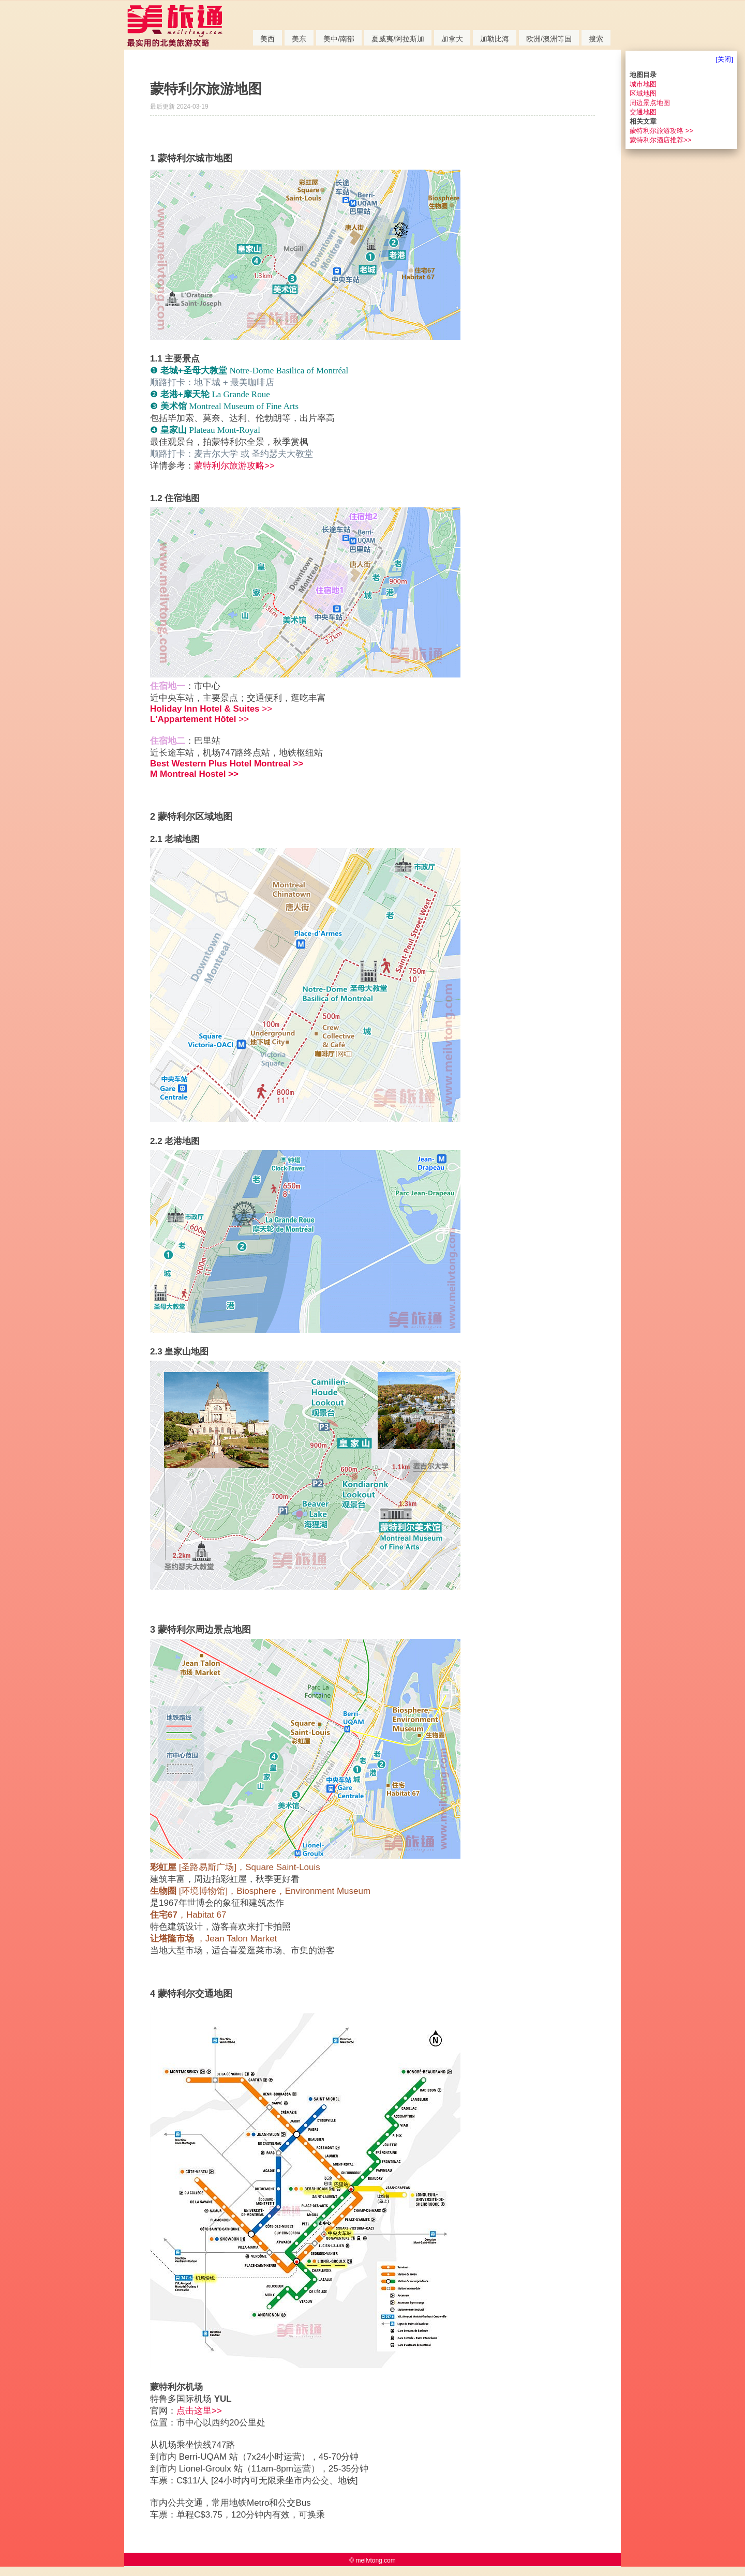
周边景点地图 (650, 103)
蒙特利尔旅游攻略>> (234, 466)
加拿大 (452, 39)
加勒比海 (494, 39)
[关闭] (724, 59)
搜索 (596, 39)
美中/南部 (338, 39)
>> (211, 709)
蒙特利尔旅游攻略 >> (661, 130)
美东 (299, 39)
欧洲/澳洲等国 (549, 39)
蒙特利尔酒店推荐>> (661, 140)
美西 (267, 39)
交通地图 (643, 112)
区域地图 (643, 93)
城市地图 (643, 84)
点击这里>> (199, 2411)
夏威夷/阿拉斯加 (397, 39)
